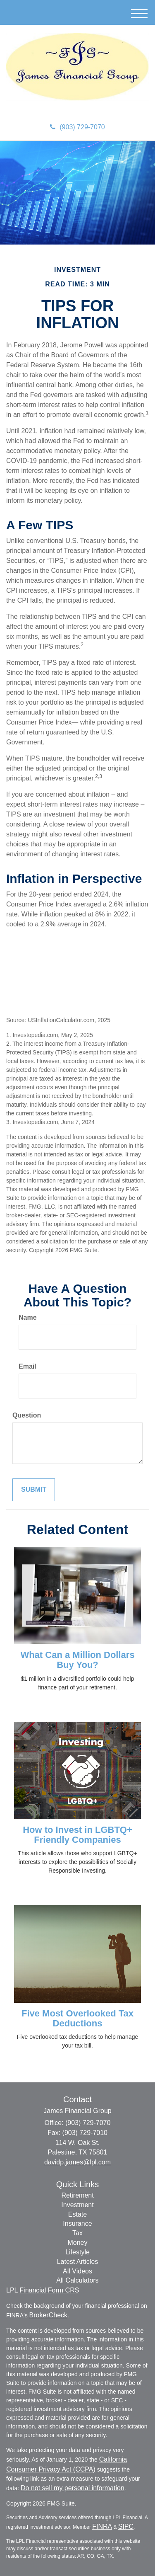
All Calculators (77, 2280)
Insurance (77, 2223)
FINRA (102, 2526)
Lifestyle (77, 2252)
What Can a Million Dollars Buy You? (77, 1660)
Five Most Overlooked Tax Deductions (77, 2018)
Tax (77, 2233)
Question (26, 1415)
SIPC (126, 2526)
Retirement (77, 2195)
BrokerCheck (48, 2315)
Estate (77, 2214)
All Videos (77, 2271)
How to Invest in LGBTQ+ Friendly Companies (77, 1835)
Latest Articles (77, 2261)
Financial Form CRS (49, 2290)
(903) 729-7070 (77, 127)
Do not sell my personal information (72, 2487)
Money (77, 2242)
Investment (77, 2204)
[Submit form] (33, 1489)
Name (28, 1317)
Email (27, 1366)
